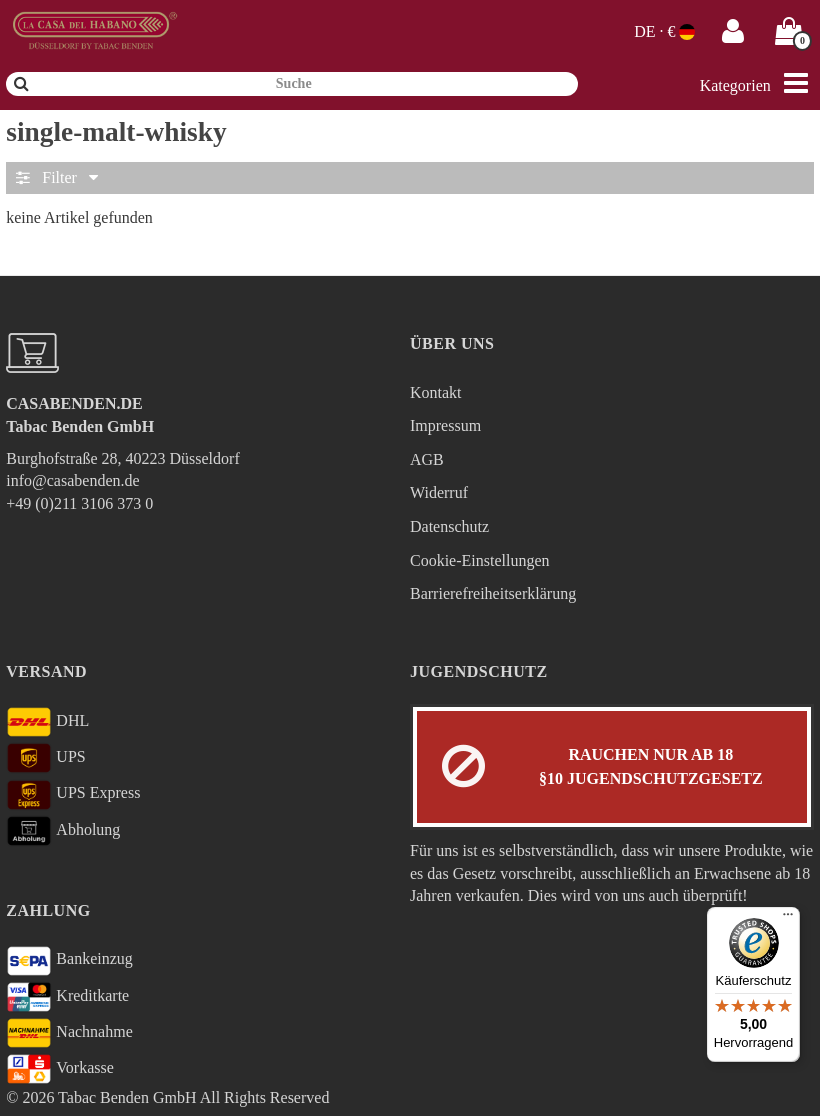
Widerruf (439, 492)
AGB (427, 459)
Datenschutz (449, 526)
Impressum (445, 425)
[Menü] (788, 919)
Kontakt (436, 392)
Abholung (63, 831)
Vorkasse (60, 1069)
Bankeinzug (69, 961)
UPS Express (73, 795)
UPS (45, 758)
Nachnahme (69, 1033)
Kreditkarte (67, 997)
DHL (47, 722)
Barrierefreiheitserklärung (493, 593)
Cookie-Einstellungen (480, 560)
